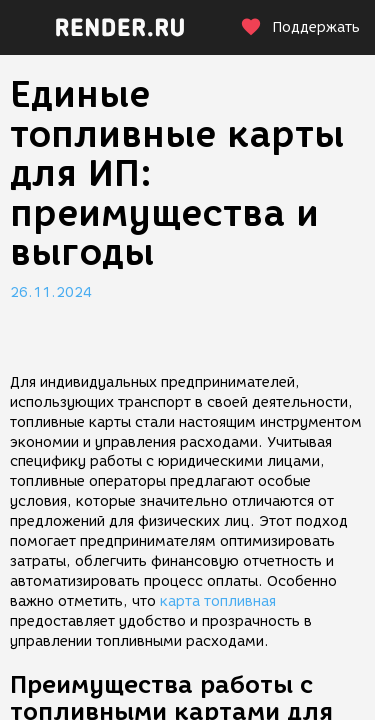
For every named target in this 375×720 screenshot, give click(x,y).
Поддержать (300, 27)
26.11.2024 (51, 292)
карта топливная (218, 601)
